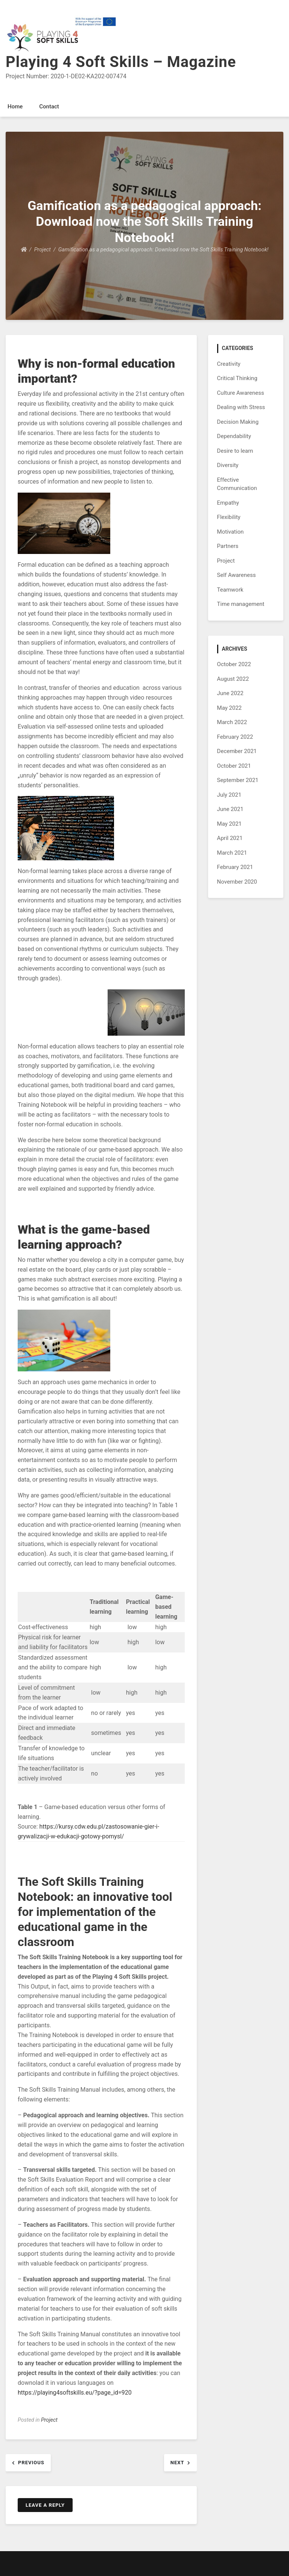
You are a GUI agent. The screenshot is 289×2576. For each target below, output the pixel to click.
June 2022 (230, 693)
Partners (228, 546)
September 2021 (238, 780)
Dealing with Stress (241, 407)
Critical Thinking (237, 378)
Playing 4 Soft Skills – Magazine (121, 62)
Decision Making (238, 421)
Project (49, 2420)
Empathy (228, 502)
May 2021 (229, 823)
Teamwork (230, 589)
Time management (241, 604)
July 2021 (229, 794)
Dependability (234, 436)
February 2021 (235, 867)
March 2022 (232, 722)
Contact (49, 106)
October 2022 (234, 664)
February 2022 (235, 736)
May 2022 (229, 707)
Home (15, 106)
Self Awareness (236, 575)
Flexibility (228, 517)
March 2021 (232, 852)
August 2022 (233, 679)
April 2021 (230, 838)
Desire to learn (235, 450)
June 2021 (230, 809)
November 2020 (237, 881)
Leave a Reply (45, 2505)
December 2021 (237, 751)
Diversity (228, 465)
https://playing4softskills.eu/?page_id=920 (75, 2392)
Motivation (230, 531)
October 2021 (234, 765)
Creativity (228, 364)
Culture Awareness (240, 393)
